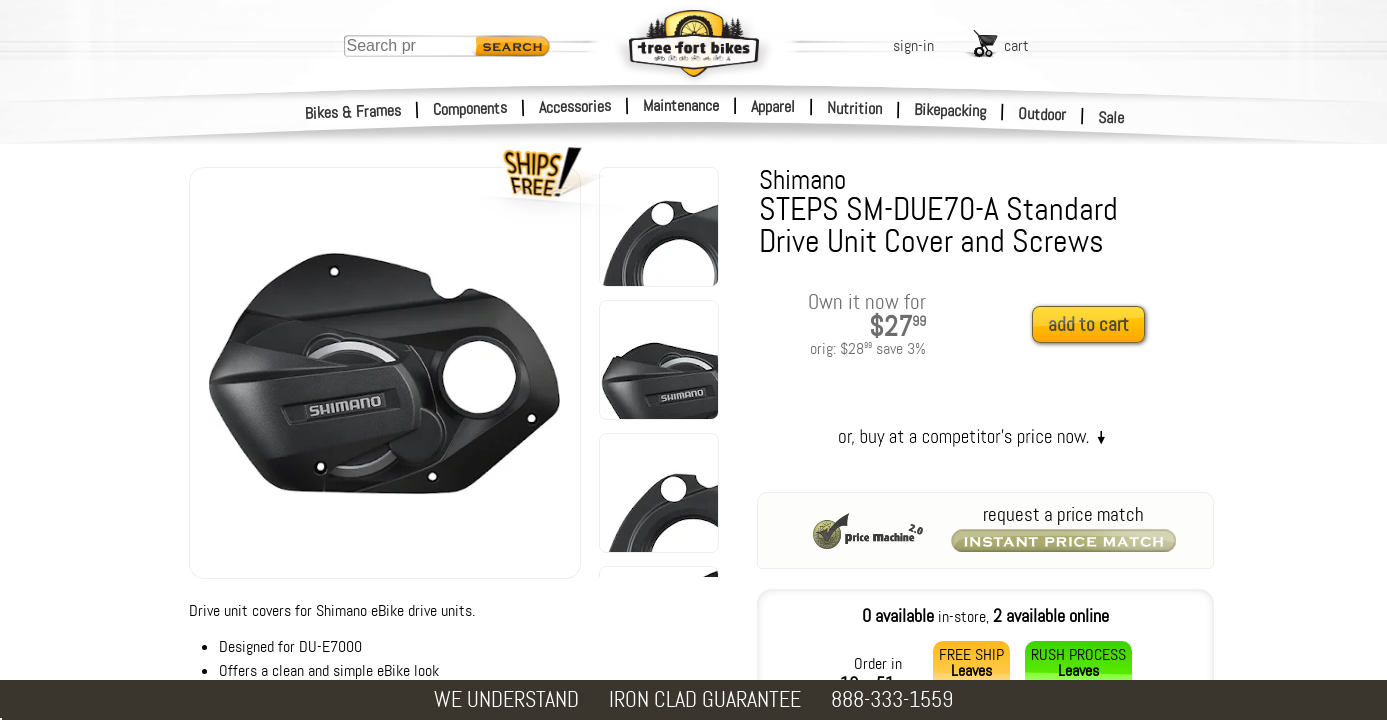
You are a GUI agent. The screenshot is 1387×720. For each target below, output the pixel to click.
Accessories (575, 106)
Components (470, 108)
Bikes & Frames (353, 112)
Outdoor (1042, 114)
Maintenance (681, 105)
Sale (1111, 118)
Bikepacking (950, 110)
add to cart (1088, 324)
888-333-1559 (892, 699)
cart (1016, 45)
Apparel (773, 106)
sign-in (913, 45)
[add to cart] (1094, 325)
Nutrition (854, 108)
